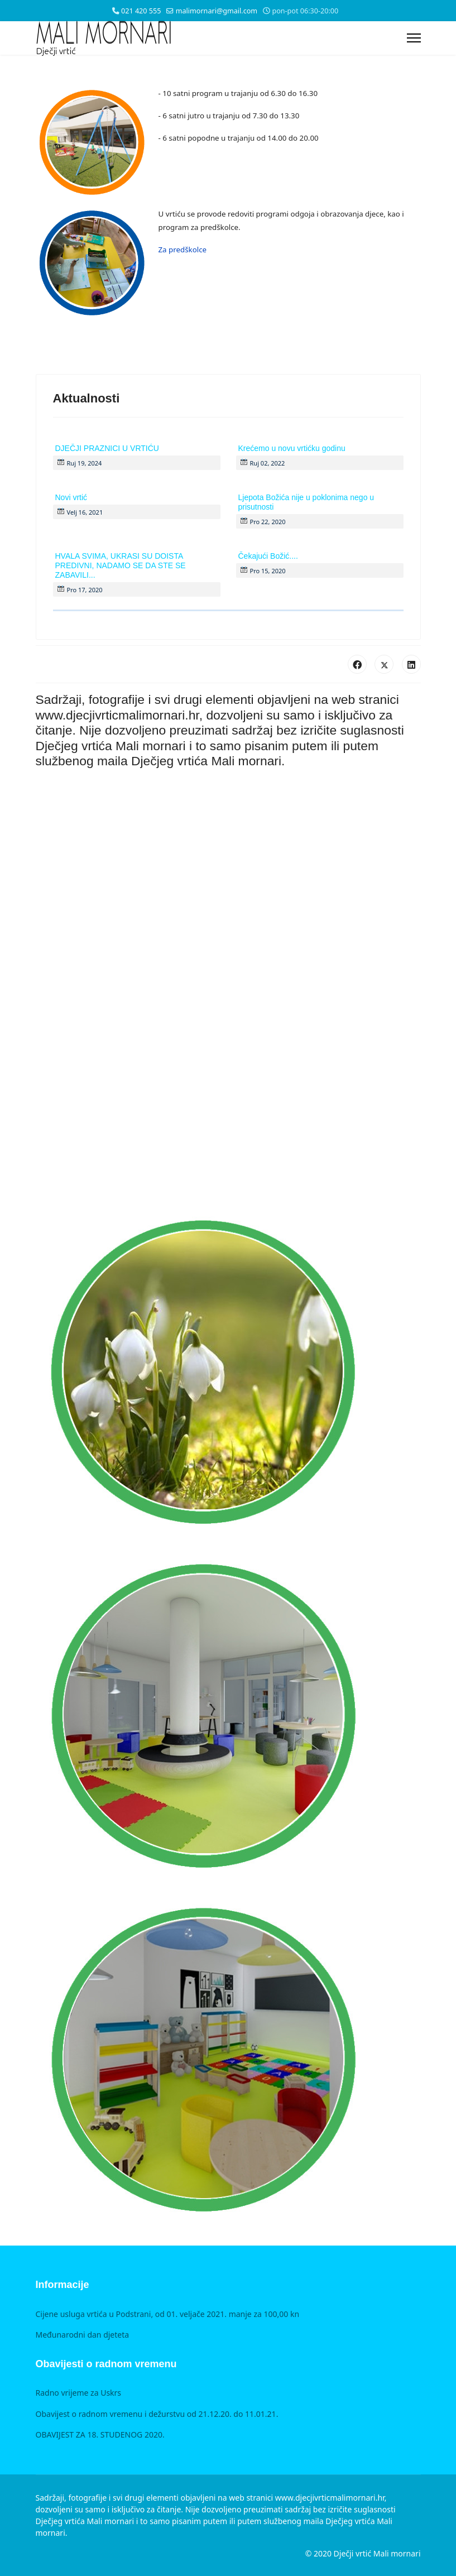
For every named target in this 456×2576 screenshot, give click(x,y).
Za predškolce (183, 249)
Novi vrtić (71, 497)
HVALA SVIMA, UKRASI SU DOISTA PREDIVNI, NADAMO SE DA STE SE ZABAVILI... (120, 565)
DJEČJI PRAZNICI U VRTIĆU (107, 448)
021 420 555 (141, 11)
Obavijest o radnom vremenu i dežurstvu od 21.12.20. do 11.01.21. (157, 2414)
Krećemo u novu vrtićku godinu (291, 448)
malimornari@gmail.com (216, 11)
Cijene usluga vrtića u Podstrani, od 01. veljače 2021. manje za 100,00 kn (168, 2314)
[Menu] (414, 38)
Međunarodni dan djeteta (82, 2334)
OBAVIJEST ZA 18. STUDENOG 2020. (100, 2434)
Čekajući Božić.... (268, 555)
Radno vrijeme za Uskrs (79, 2392)
